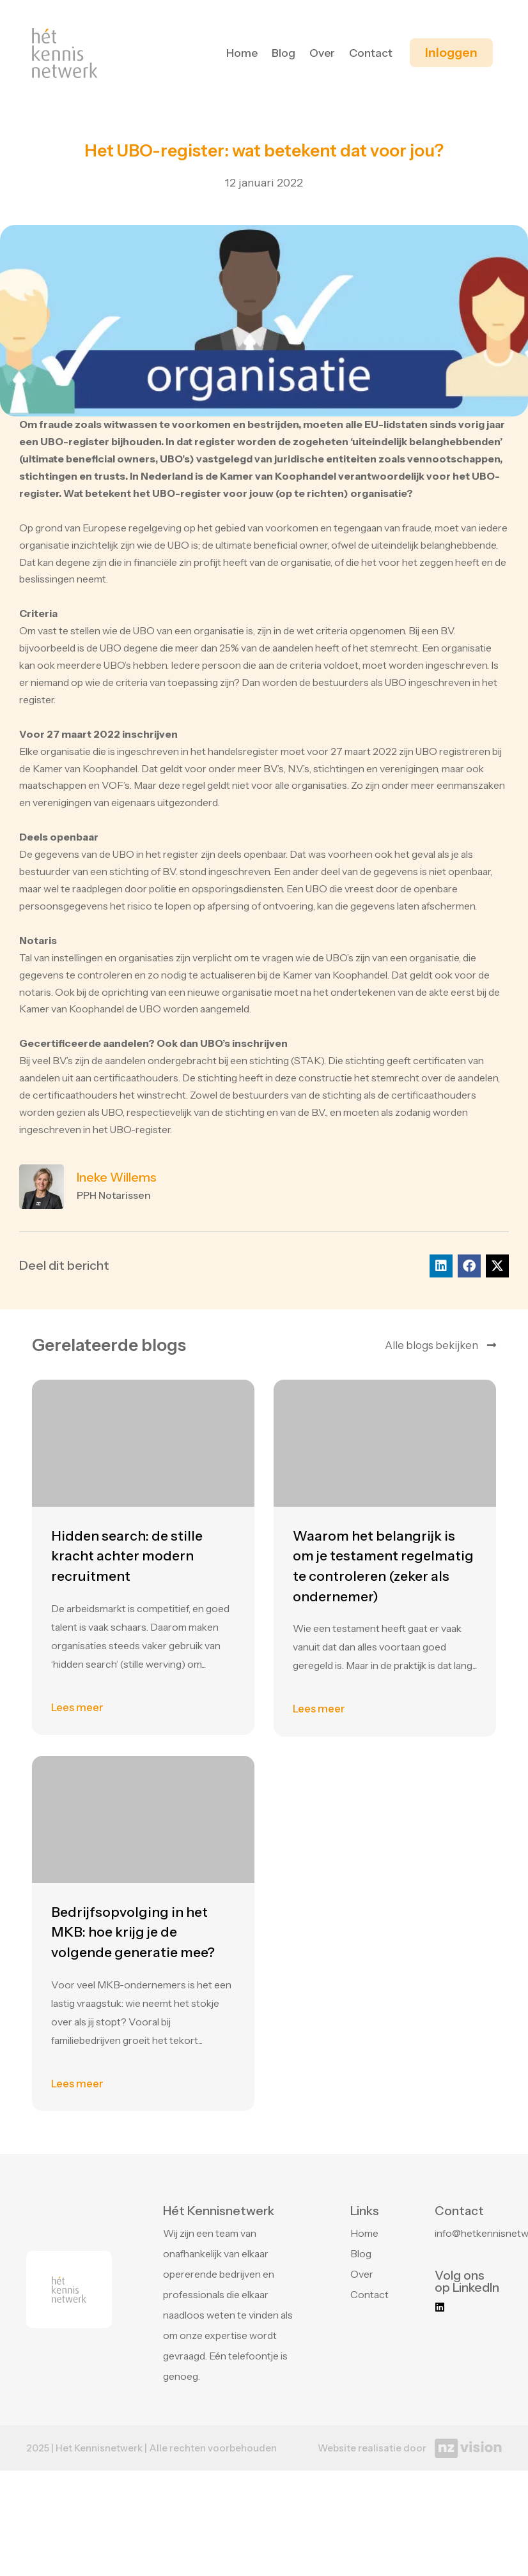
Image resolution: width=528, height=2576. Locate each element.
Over (322, 52)
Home (242, 52)
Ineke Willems (117, 1177)
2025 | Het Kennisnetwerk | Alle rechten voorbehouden (151, 2448)
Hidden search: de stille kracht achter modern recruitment (127, 2177)
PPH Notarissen (114, 1195)
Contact (370, 52)
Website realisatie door (372, 2448)
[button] (441, 1265)
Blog (283, 52)
